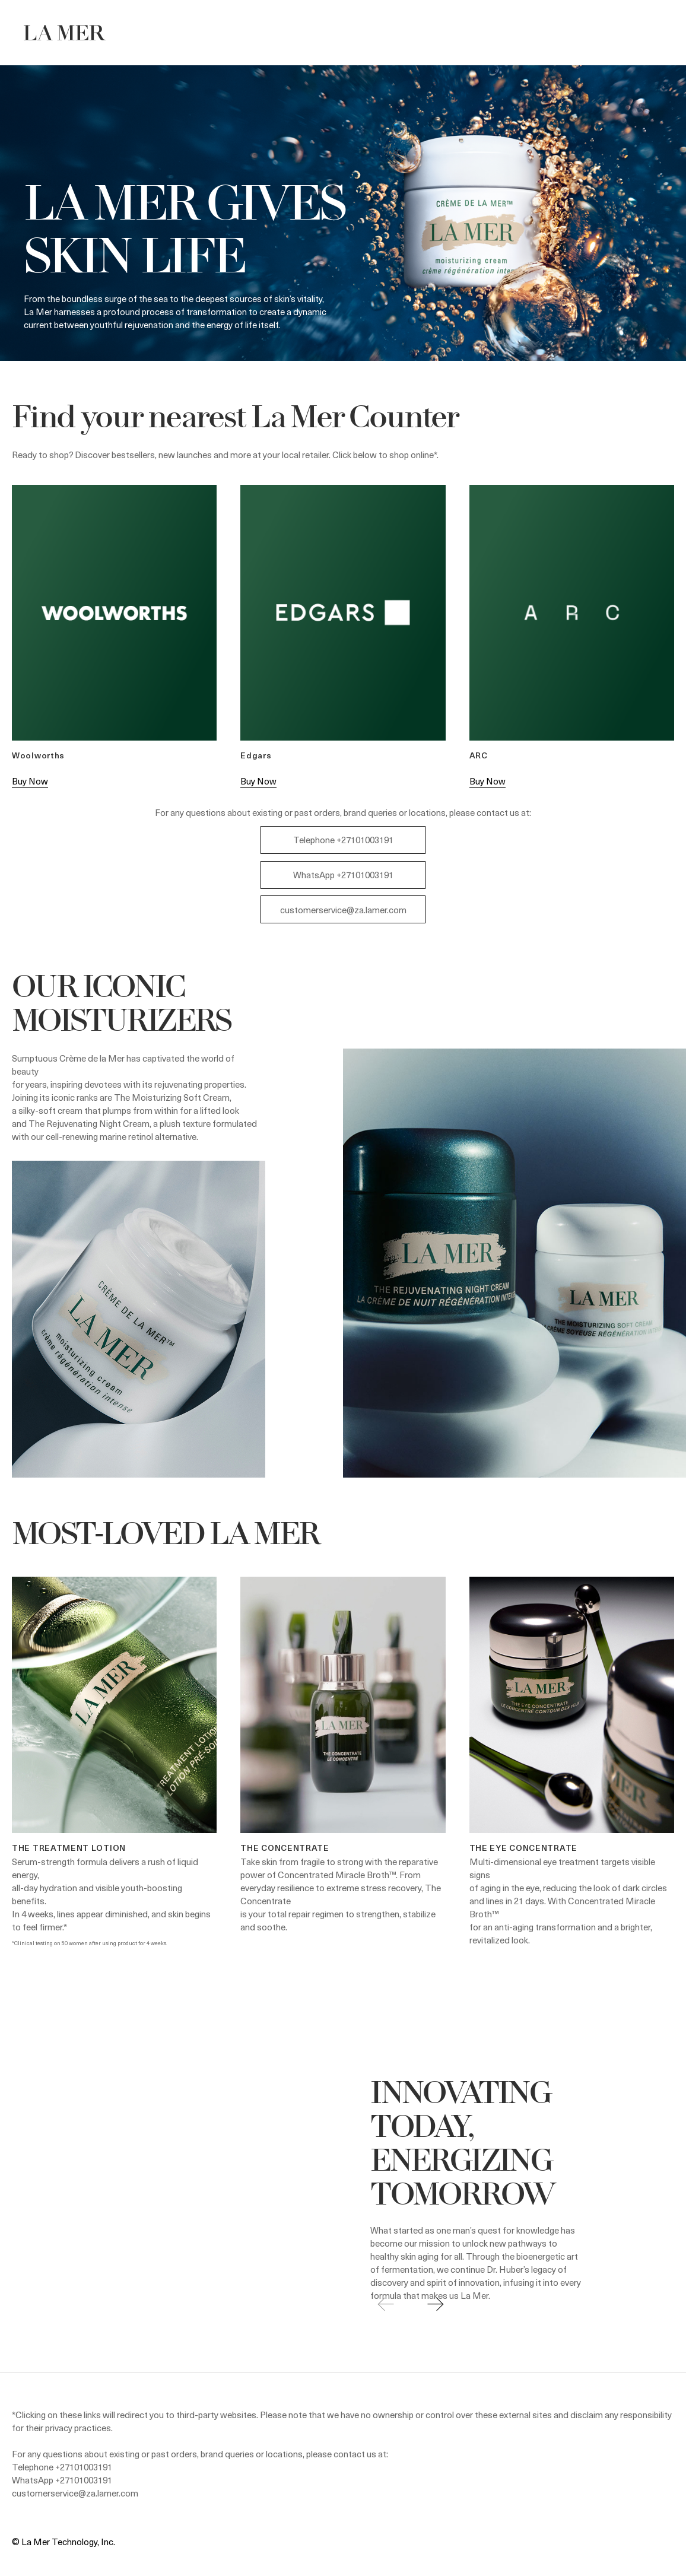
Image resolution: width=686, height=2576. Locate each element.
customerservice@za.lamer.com (343, 909)
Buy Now (30, 780)
